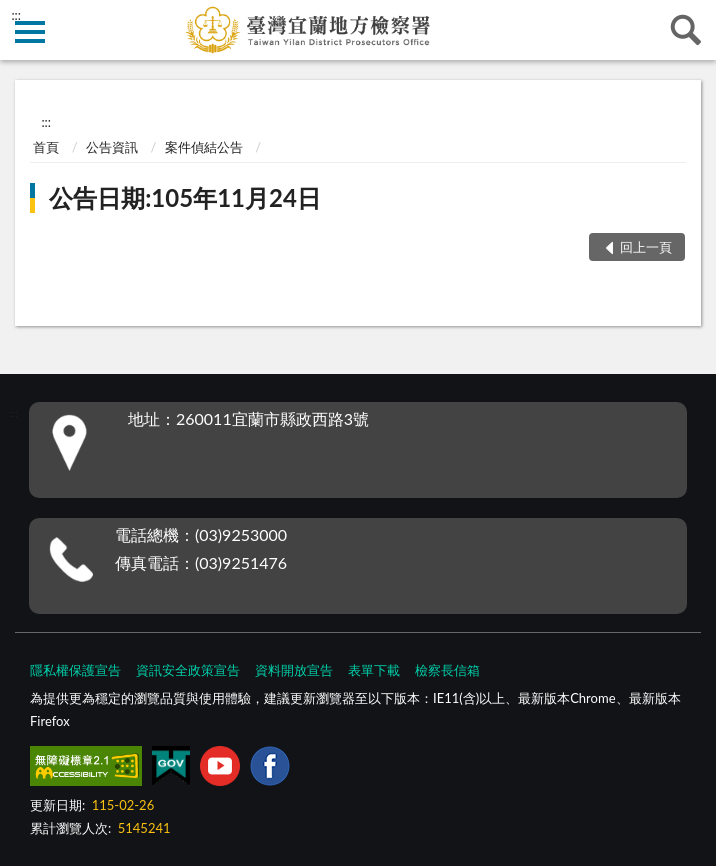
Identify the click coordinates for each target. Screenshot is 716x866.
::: (16, 15)
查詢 (686, 30)
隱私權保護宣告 (75, 670)
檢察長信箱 (447, 670)
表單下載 (374, 670)
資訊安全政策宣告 (188, 670)
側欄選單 (30, 32)
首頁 (46, 147)
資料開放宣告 (294, 670)
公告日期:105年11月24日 (185, 197)
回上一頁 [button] (646, 247)
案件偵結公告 (204, 147)
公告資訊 (112, 147)
